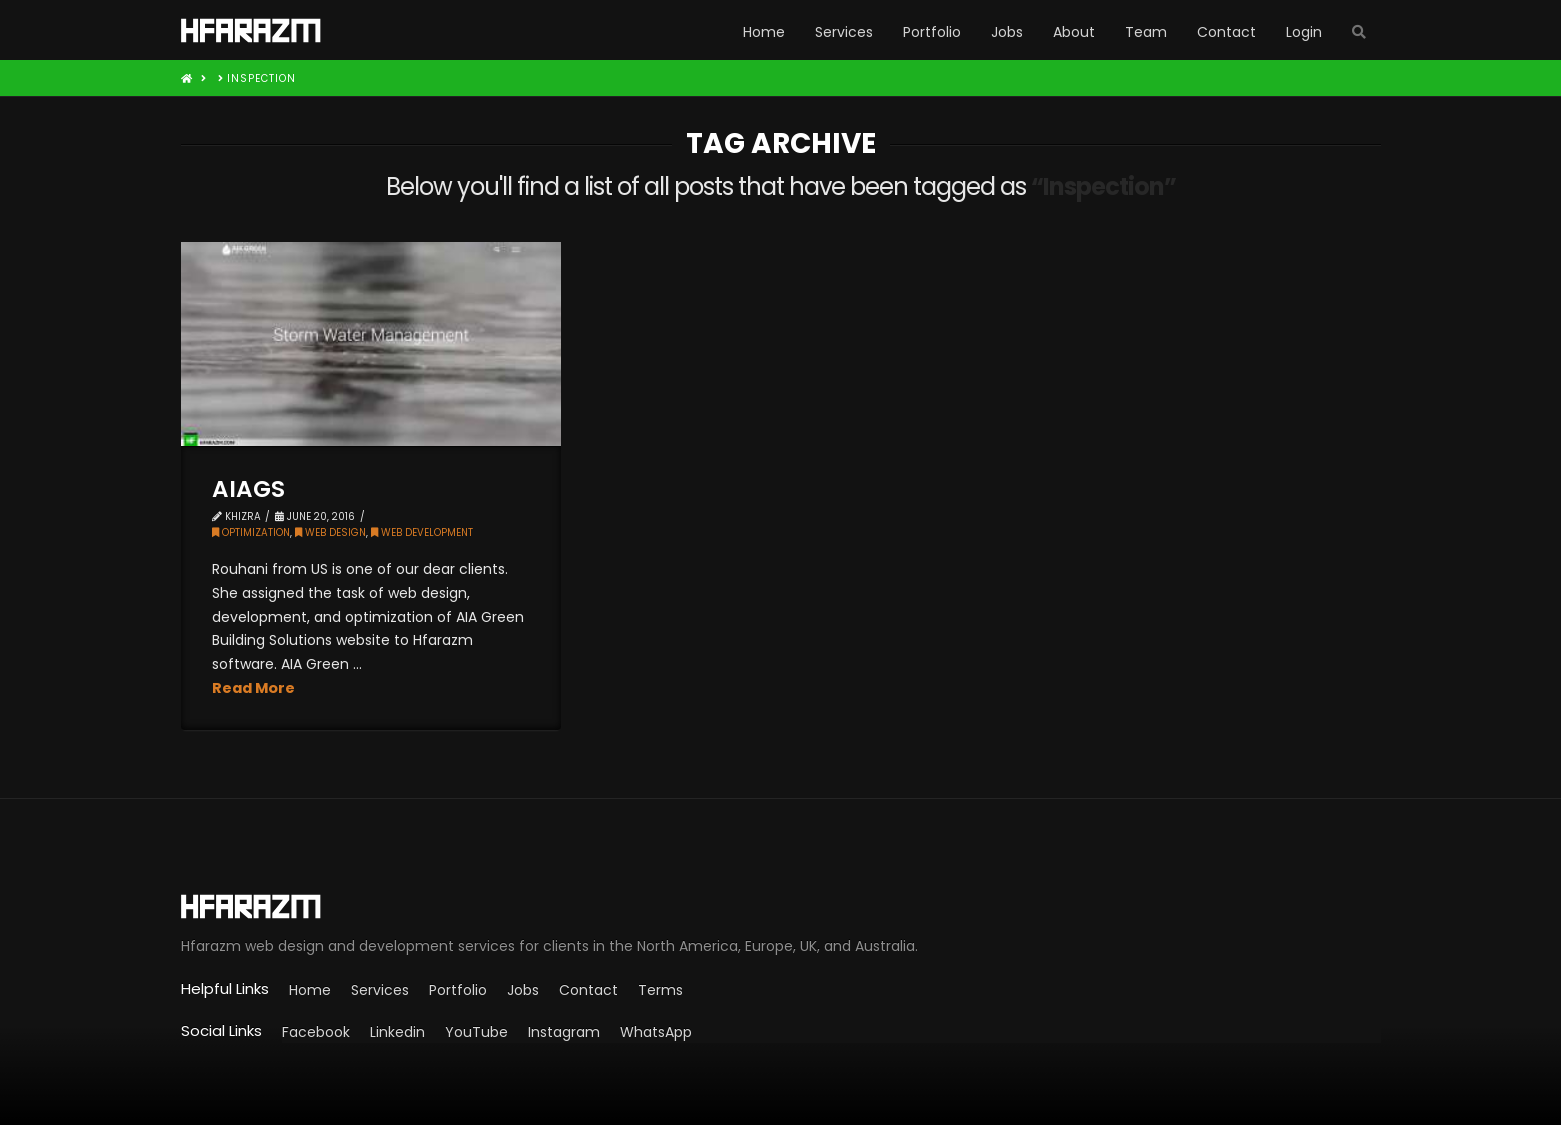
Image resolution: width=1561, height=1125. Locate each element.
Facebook (316, 1032)
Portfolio (458, 990)
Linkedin (397, 1032)
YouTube (476, 1032)
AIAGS (248, 489)
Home (310, 990)
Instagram (564, 1032)
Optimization (251, 532)
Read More (253, 688)
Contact (588, 990)
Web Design (330, 532)
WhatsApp (656, 1032)
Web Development (422, 532)
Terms (660, 990)
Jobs (523, 990)
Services (380, 990)
